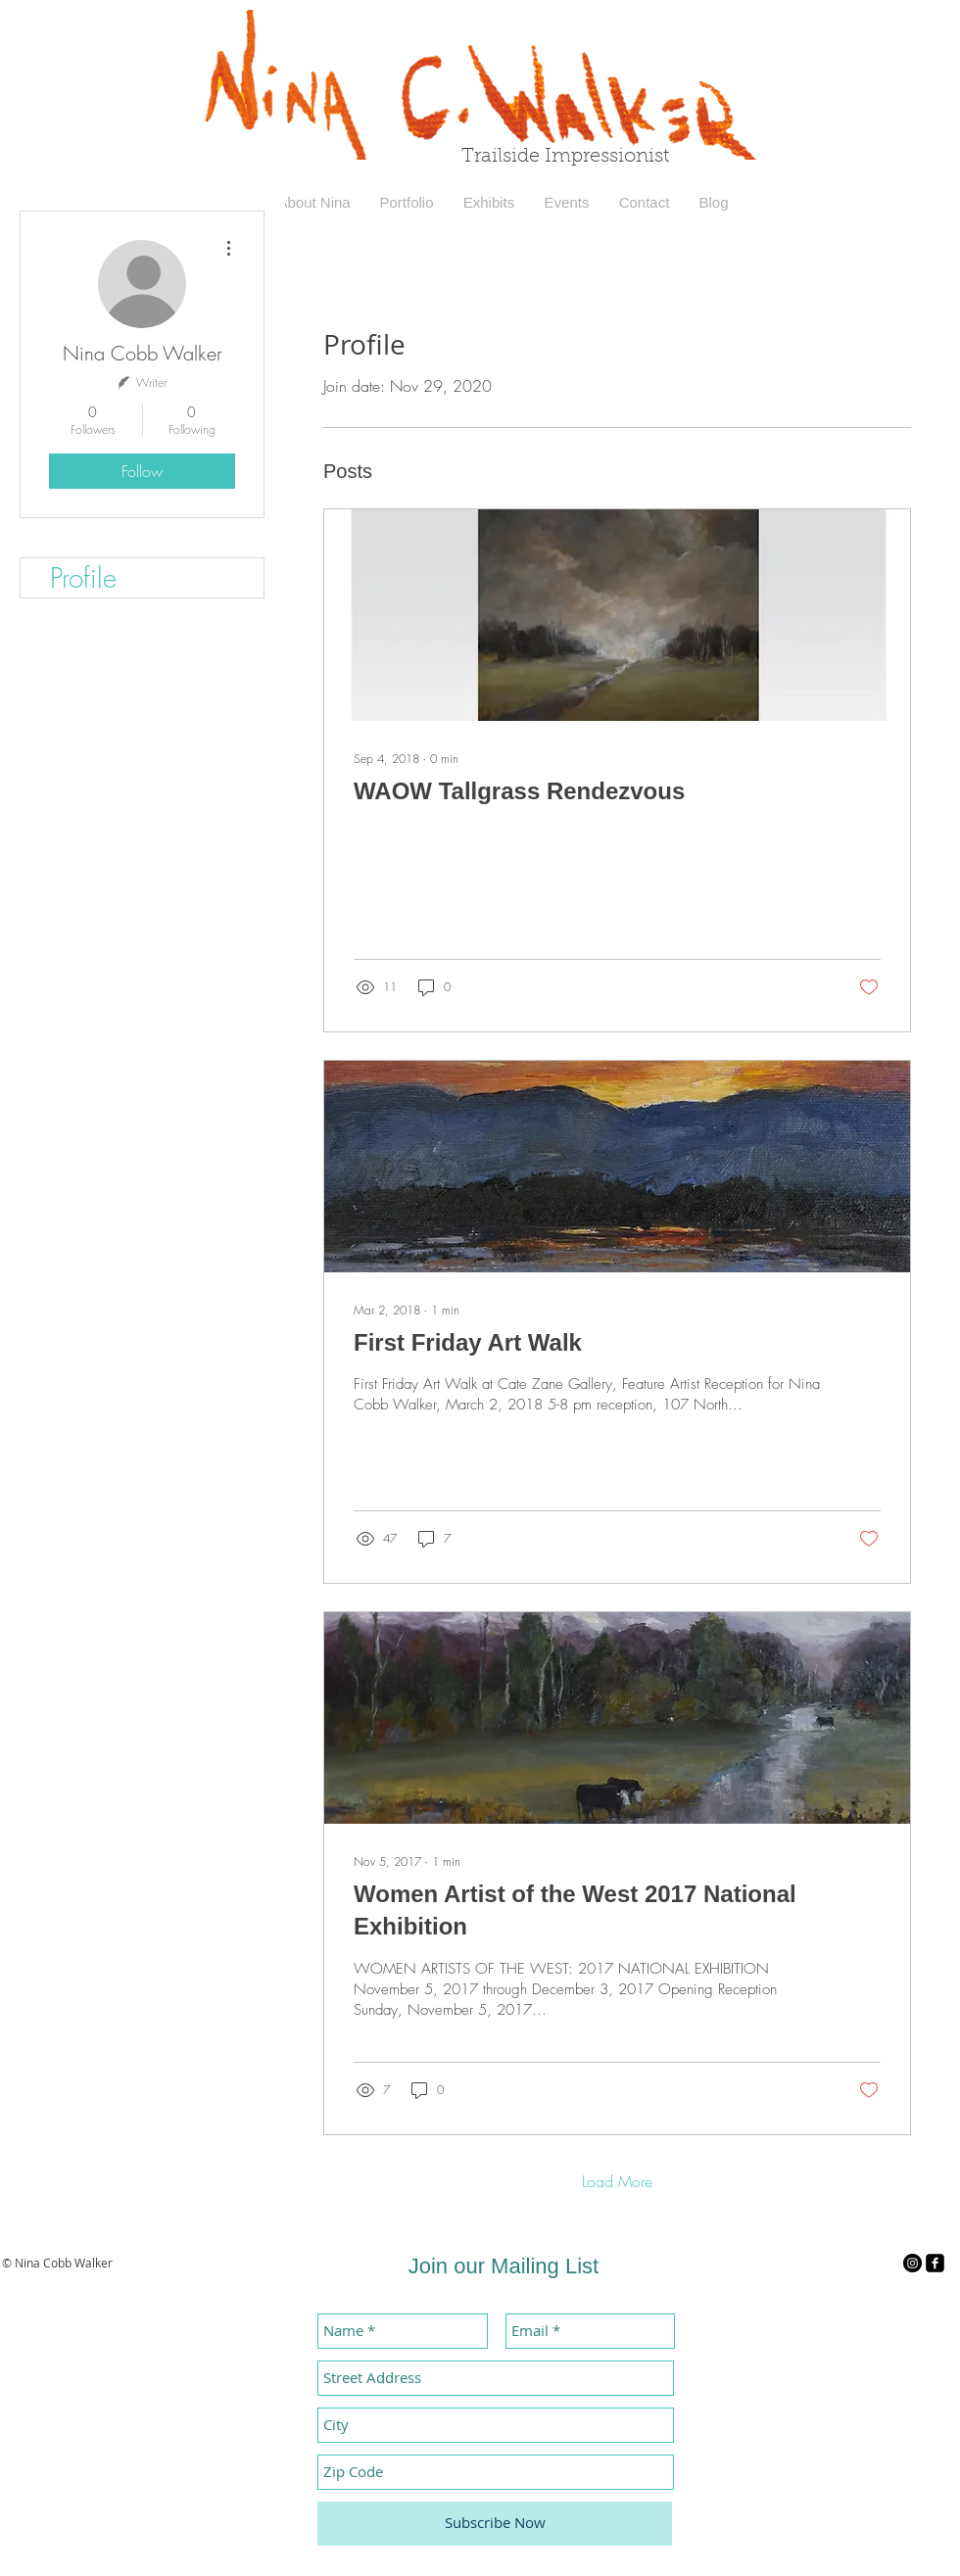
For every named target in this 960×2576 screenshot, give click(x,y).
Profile (83, 577)
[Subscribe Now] (494, 2524)
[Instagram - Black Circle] (912, 2263)
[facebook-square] (935, 2263)
